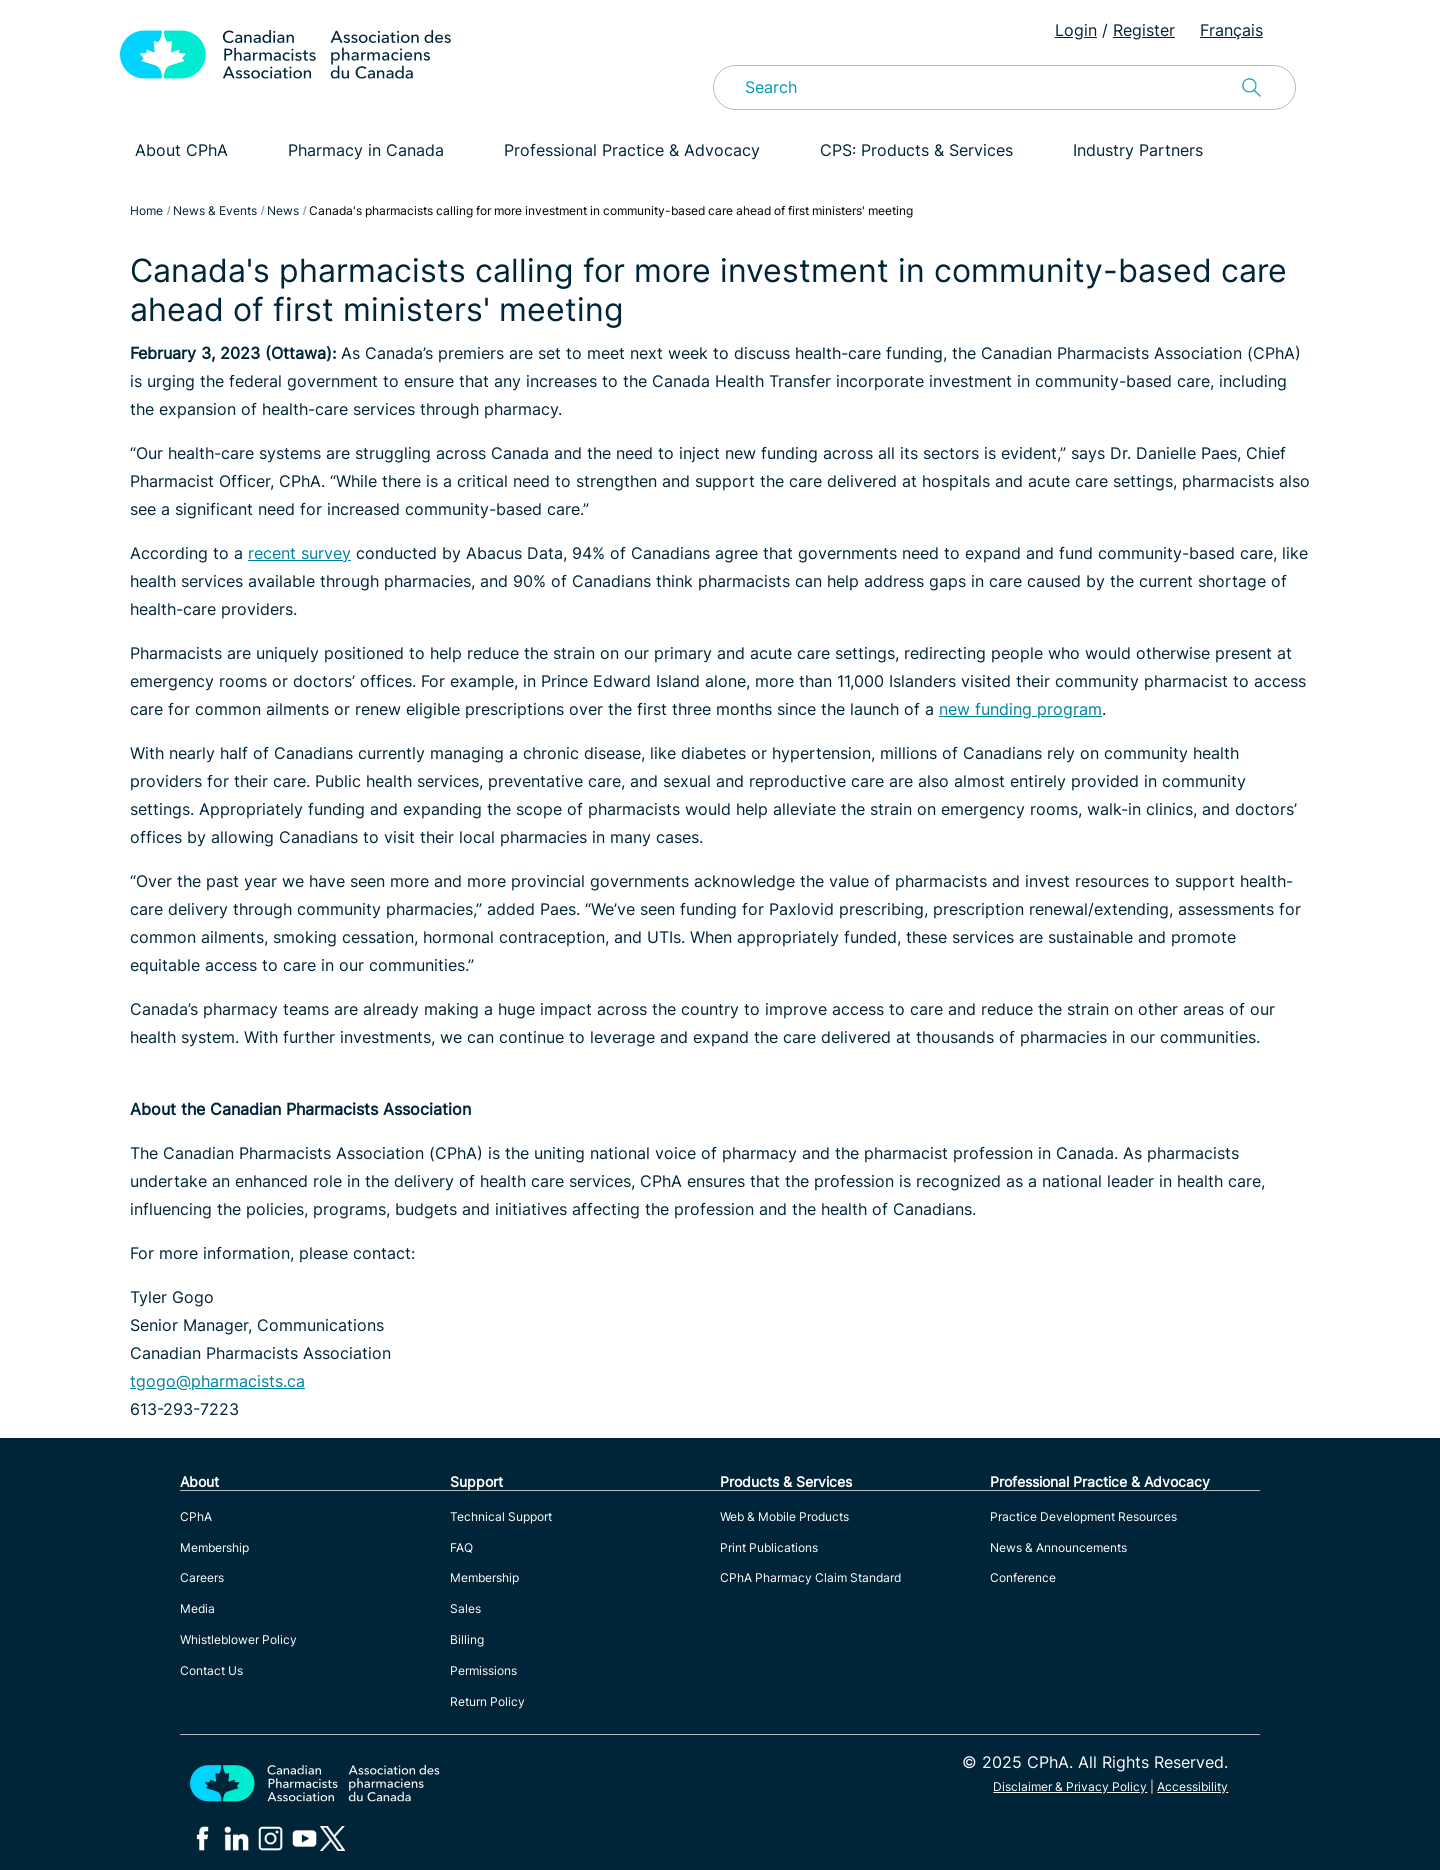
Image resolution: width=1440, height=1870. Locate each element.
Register (1144, 30)
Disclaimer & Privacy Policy (1070, 1786)
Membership (214, 1547)
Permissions (483, 1670)
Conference (1023, 1577)
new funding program (1020, 709)
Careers (202, 1577)
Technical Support (501, 1516)
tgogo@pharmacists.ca (217, 1381)
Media (197, 1608)
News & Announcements (1058, 1547)
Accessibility (1192, 1786)
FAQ (461, 1547)
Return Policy (487, 1701)
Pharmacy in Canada (366, 150)
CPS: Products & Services (916, 150)
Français (1231, 30)
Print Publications (769, 1547)
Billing (467, 1639)
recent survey (299, 553)
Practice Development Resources (1083, 1516)
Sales (465, 1608)
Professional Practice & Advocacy (632, 150)
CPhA (196, 1516)
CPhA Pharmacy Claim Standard (810, 1577)
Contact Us (211, 1670)
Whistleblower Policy (238, 1639)
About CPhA (181, 150)
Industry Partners (1138, 150)
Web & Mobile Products (784, 1516)
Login (1076, 30)
